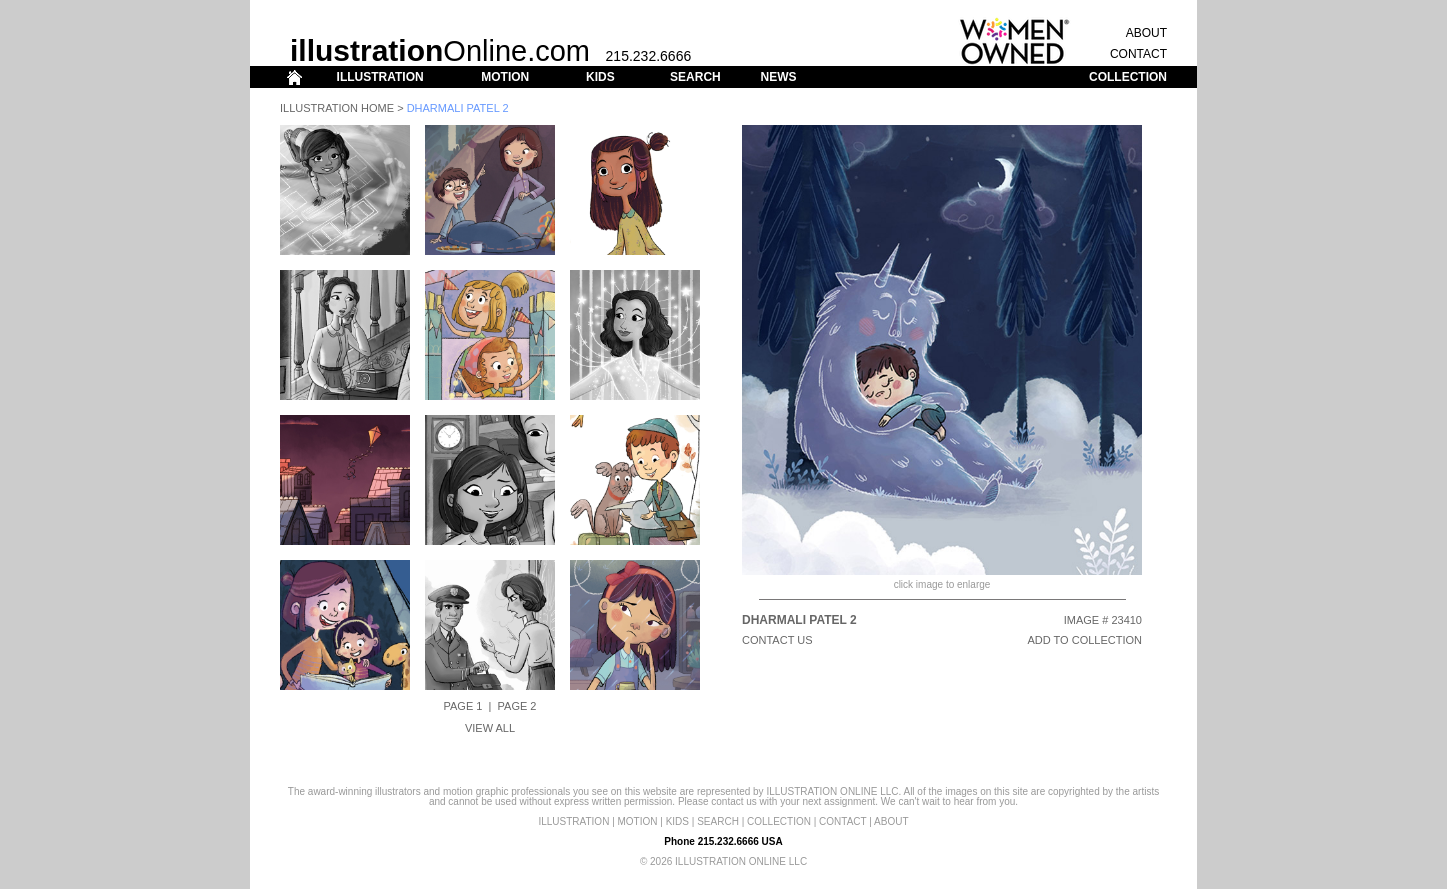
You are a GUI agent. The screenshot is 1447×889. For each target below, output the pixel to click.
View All (490, 728)
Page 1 (463, 706)
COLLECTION (1128, 77)
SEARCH (695, 77)
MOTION (505, 77)
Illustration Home (337, 108)
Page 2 (517, 706)
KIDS (600, 77)
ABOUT (1146, 33)
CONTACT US (777, 640)
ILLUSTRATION (380, 77)
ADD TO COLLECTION (1084, 640)
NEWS (778, 77)
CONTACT (1138, 54)
